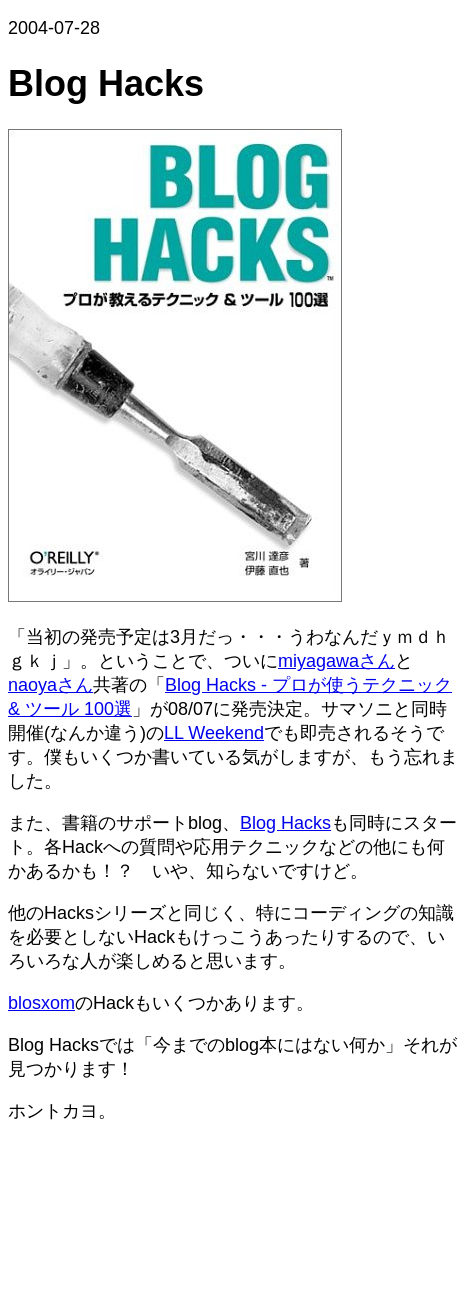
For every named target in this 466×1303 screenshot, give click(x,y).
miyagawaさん (336, 661)
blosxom (41, 1003)
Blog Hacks (285, 823)
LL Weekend (214, 733)
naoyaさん (50, 685)
